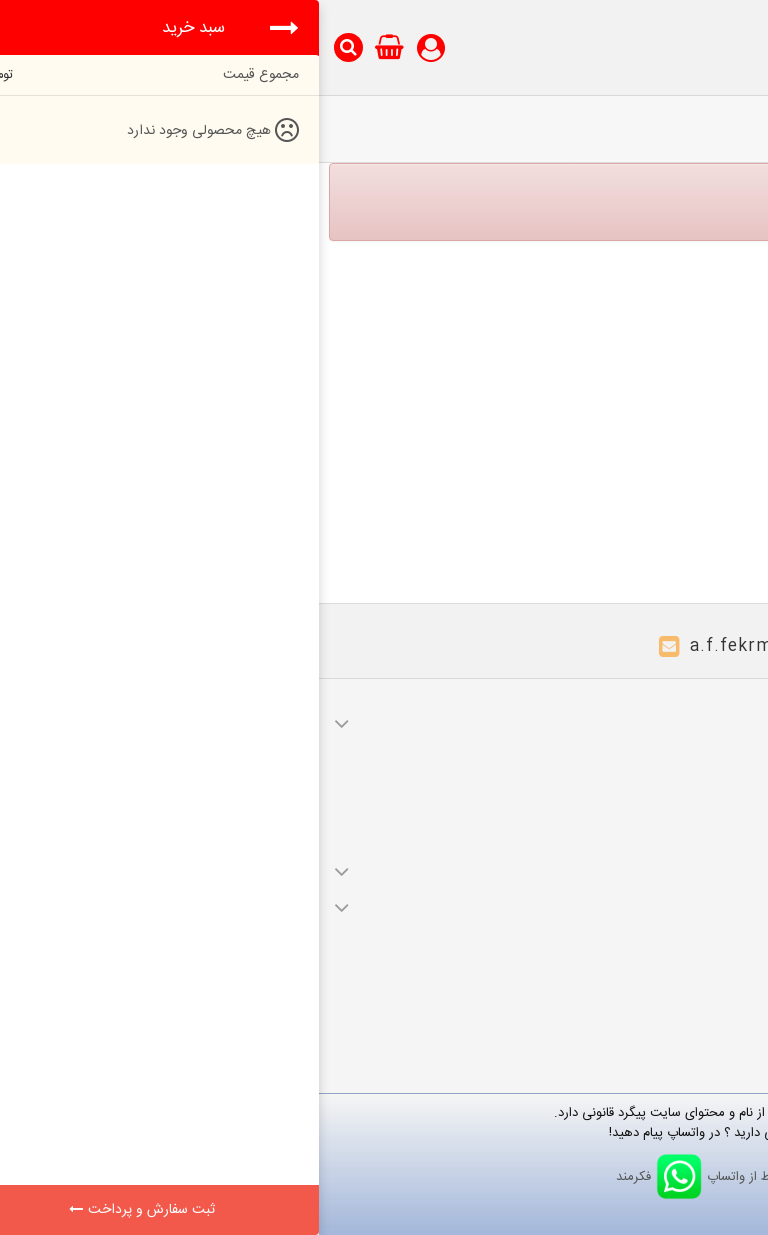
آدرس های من (705, 805)
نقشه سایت (711, 989)
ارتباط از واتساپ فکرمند (384, 1177)
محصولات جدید (700, 961)
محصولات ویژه (703, 933)
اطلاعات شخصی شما (690, 833)
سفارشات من (709, 749)
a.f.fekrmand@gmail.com (482, 646)
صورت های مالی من (690, 777)
